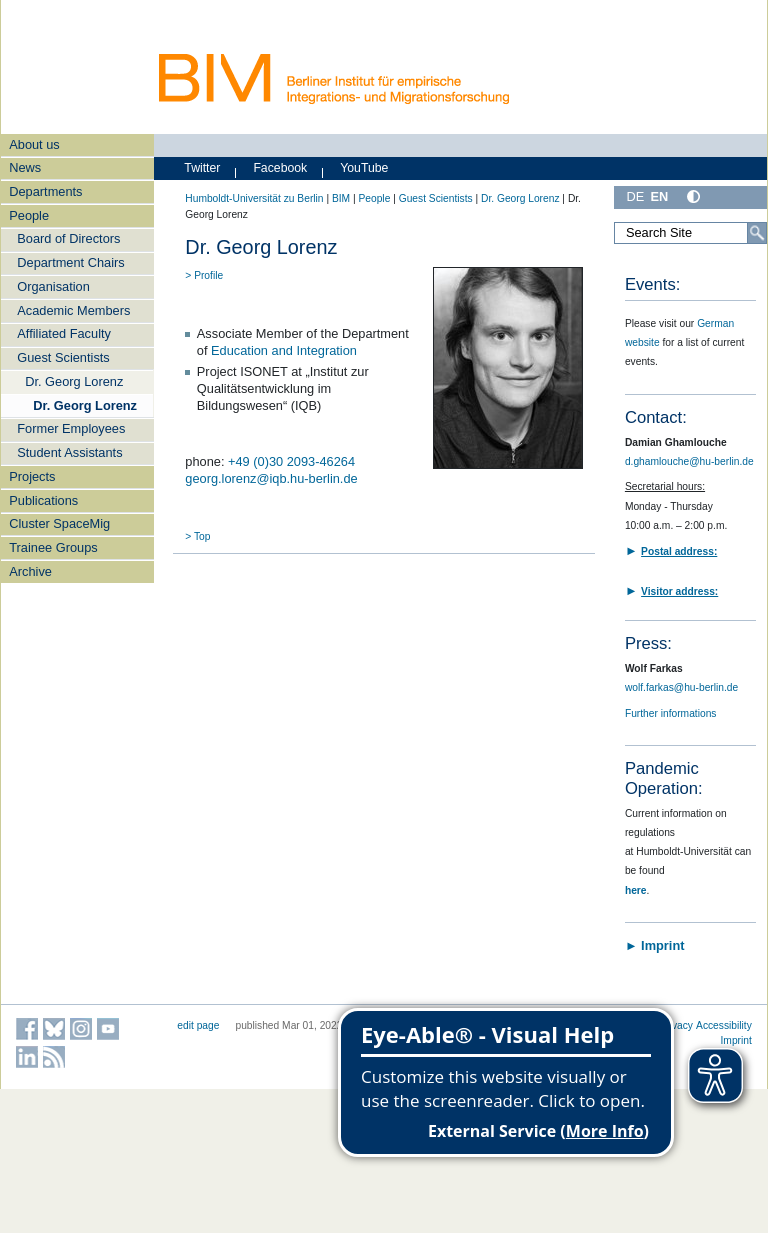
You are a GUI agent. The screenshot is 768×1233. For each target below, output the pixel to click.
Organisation (53, 286)
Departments (45, 191)
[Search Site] (690, 233)
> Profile (204, 275)
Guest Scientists (63, 357)
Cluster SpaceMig (59, 523)
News (25, 167)
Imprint (736, 1040)
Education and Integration (284, 350)
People (29, 215)
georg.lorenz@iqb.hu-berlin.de (271, 478)
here (636, 890)
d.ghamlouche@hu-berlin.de (689, 461)
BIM (341, 198)
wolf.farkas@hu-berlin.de (681, 687)
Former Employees (71, 428)
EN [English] (659, 196)
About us (34, 144)
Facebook (280, 168)
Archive (30, 571)
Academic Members (73, 310)
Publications (43, 500)
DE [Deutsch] (635, 196)
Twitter (202, 168)
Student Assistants (69, 452)
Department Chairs (70, 262)
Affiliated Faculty (64, 333)
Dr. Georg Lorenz (74, 381)
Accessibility (724, 1025)
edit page (198, 1025)
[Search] (757, 233)
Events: (652, 284)
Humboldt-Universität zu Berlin (254, 198)
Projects (32, 476)
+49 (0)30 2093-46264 (291, 461)
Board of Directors (68, 238)
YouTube (364, 168)
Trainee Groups (53, 547)
